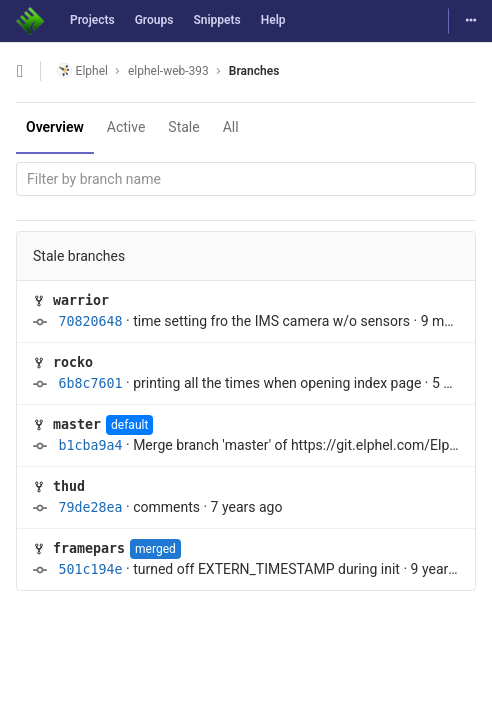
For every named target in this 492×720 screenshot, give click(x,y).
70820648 (90, 321)
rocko (73, 362)
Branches (254, 71)
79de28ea (90, 507)
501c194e (90, 569)
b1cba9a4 (90, 445)
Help (273, 20)
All (231, 127)
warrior (81, 300)
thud (69, 486)
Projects (92, 20)
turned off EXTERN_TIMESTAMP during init (266, 569)
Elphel (82, 70)
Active (126, 127)
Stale (183, 127)
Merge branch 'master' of (212, 445)
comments (166, 507)
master (77, 424)
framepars (89, 548)
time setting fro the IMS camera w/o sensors (271, 321)
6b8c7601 (90, 383)
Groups (154, 20)
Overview (55, 127)
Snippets (216, 20)
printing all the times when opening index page (277, 383)
